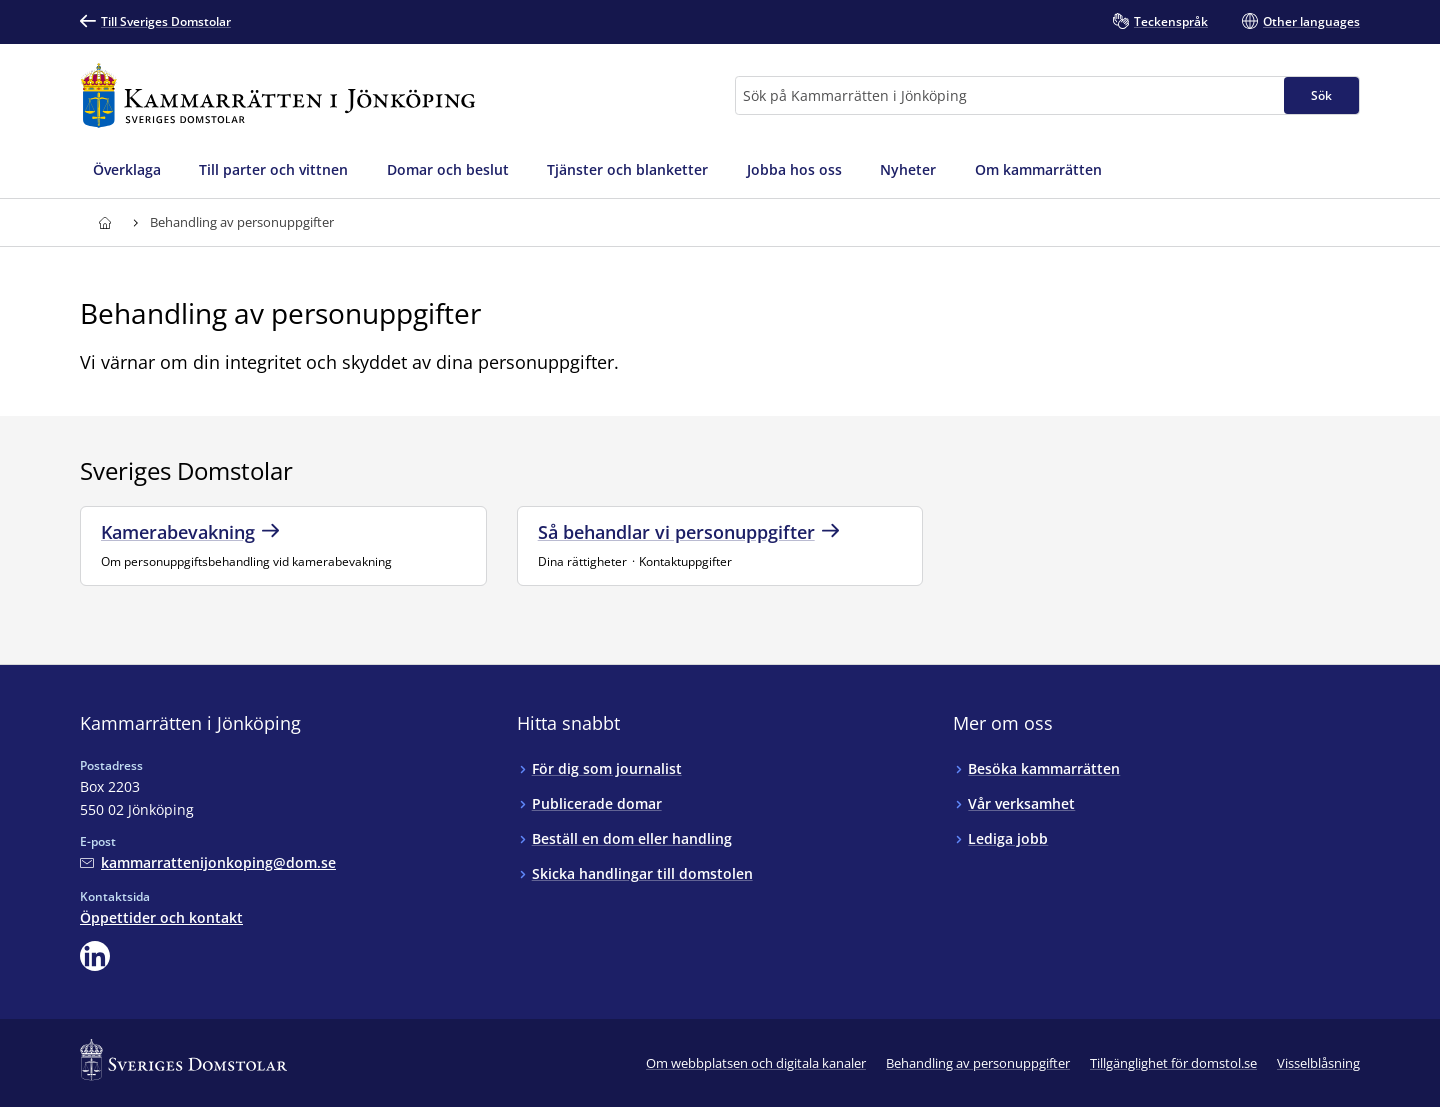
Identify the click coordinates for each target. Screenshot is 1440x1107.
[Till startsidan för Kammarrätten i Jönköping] (278, 95)
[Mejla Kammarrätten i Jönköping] (208, 862)
